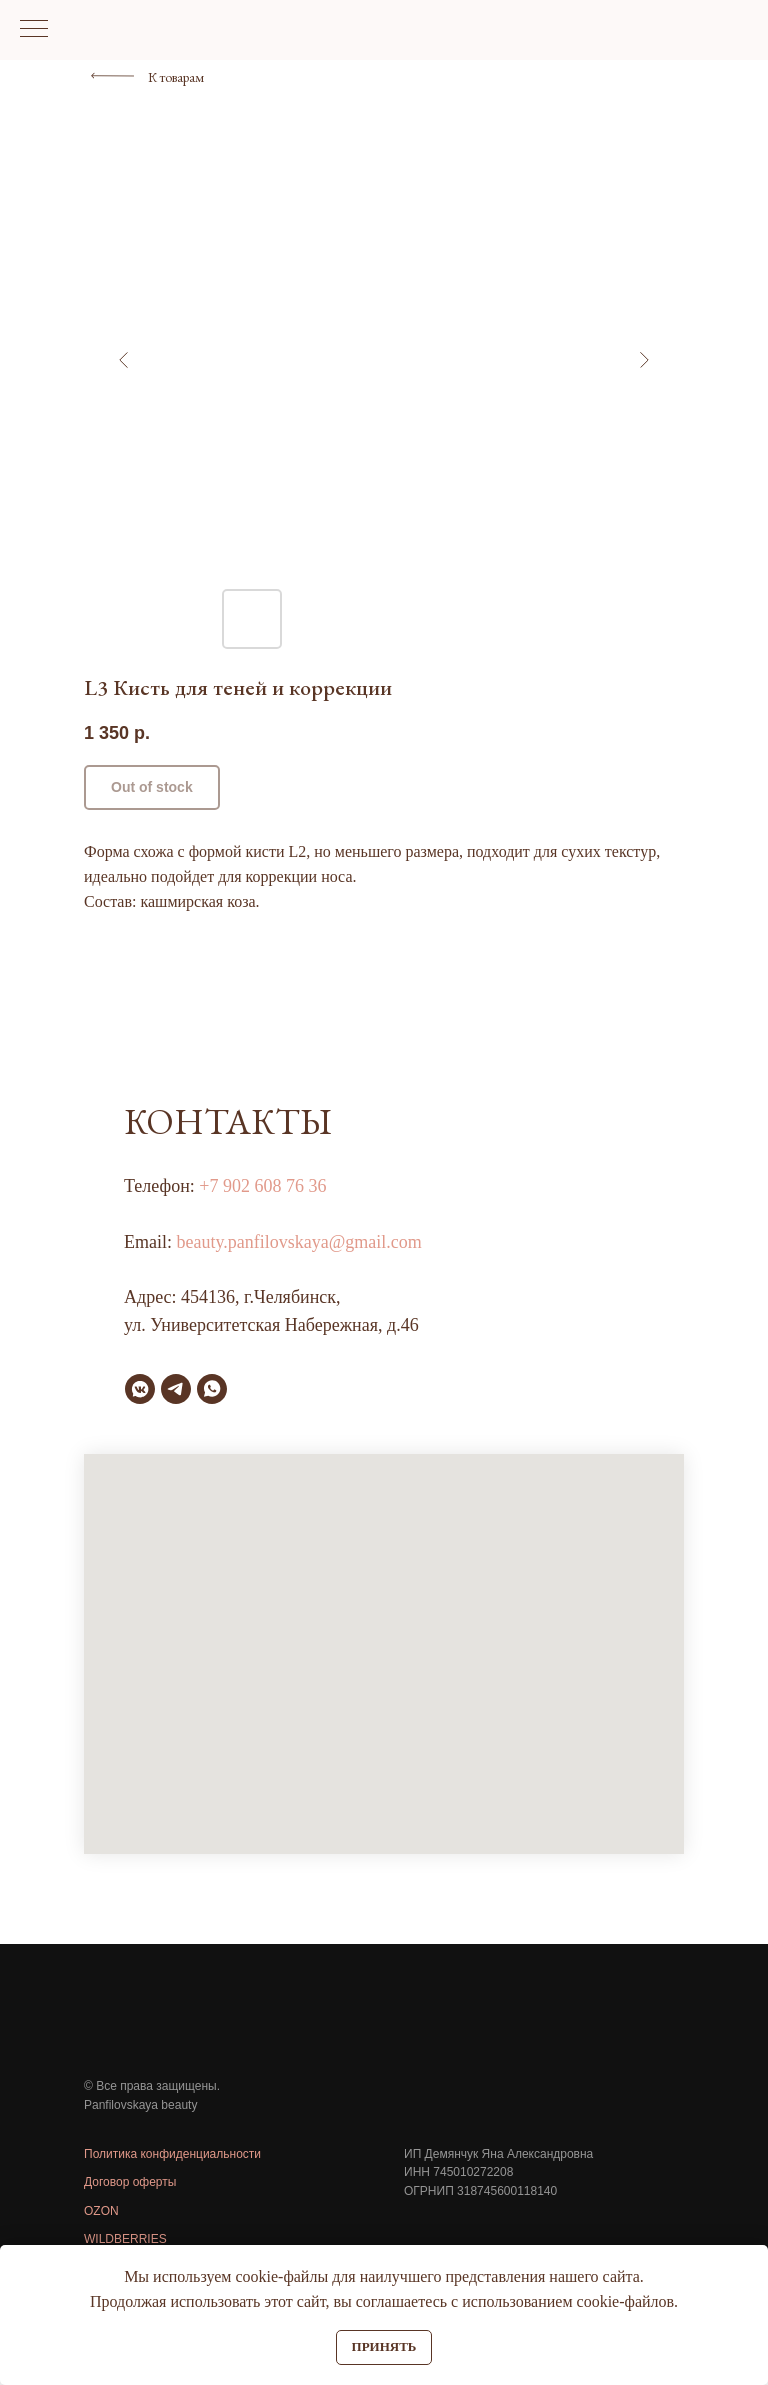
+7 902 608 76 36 (262, 1186)
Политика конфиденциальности (172, 2154)
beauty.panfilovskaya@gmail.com (299, 1242)
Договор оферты (130, 2182)
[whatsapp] (212, 1389)
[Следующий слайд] (644, 360)
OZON (101, 2211)
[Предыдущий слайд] (124, 360)
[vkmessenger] (140, 1389)
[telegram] (176, 1389)
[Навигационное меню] (34, 30)
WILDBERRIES (125, 2239)
